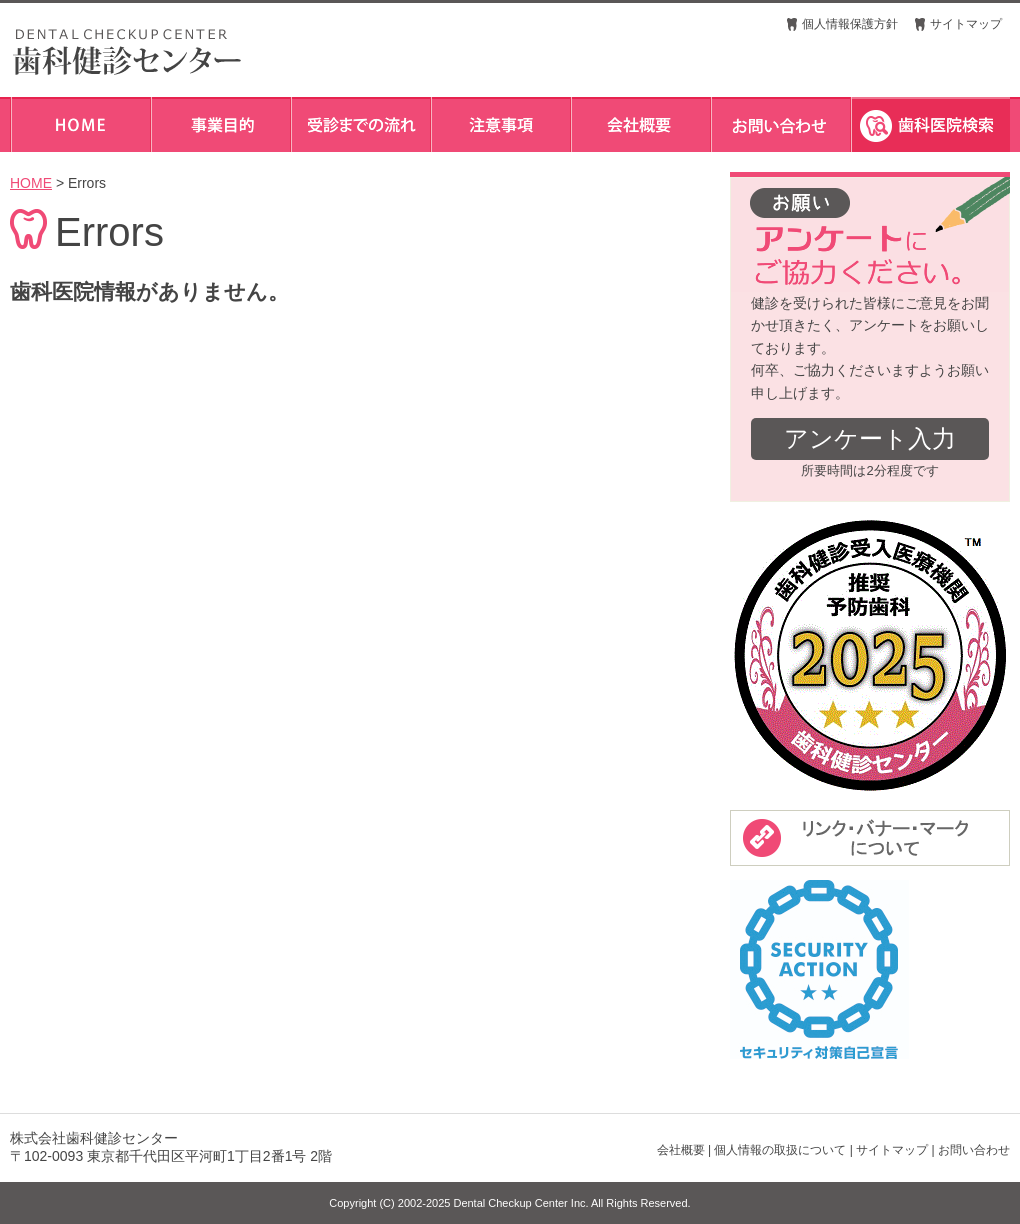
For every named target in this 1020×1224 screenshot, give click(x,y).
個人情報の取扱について (780, 1150)
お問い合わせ (974, 1150)
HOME (31, 183)
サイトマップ (966, 24)
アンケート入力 (870, 438)
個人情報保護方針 (850, 24)
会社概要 (681, 1150)
